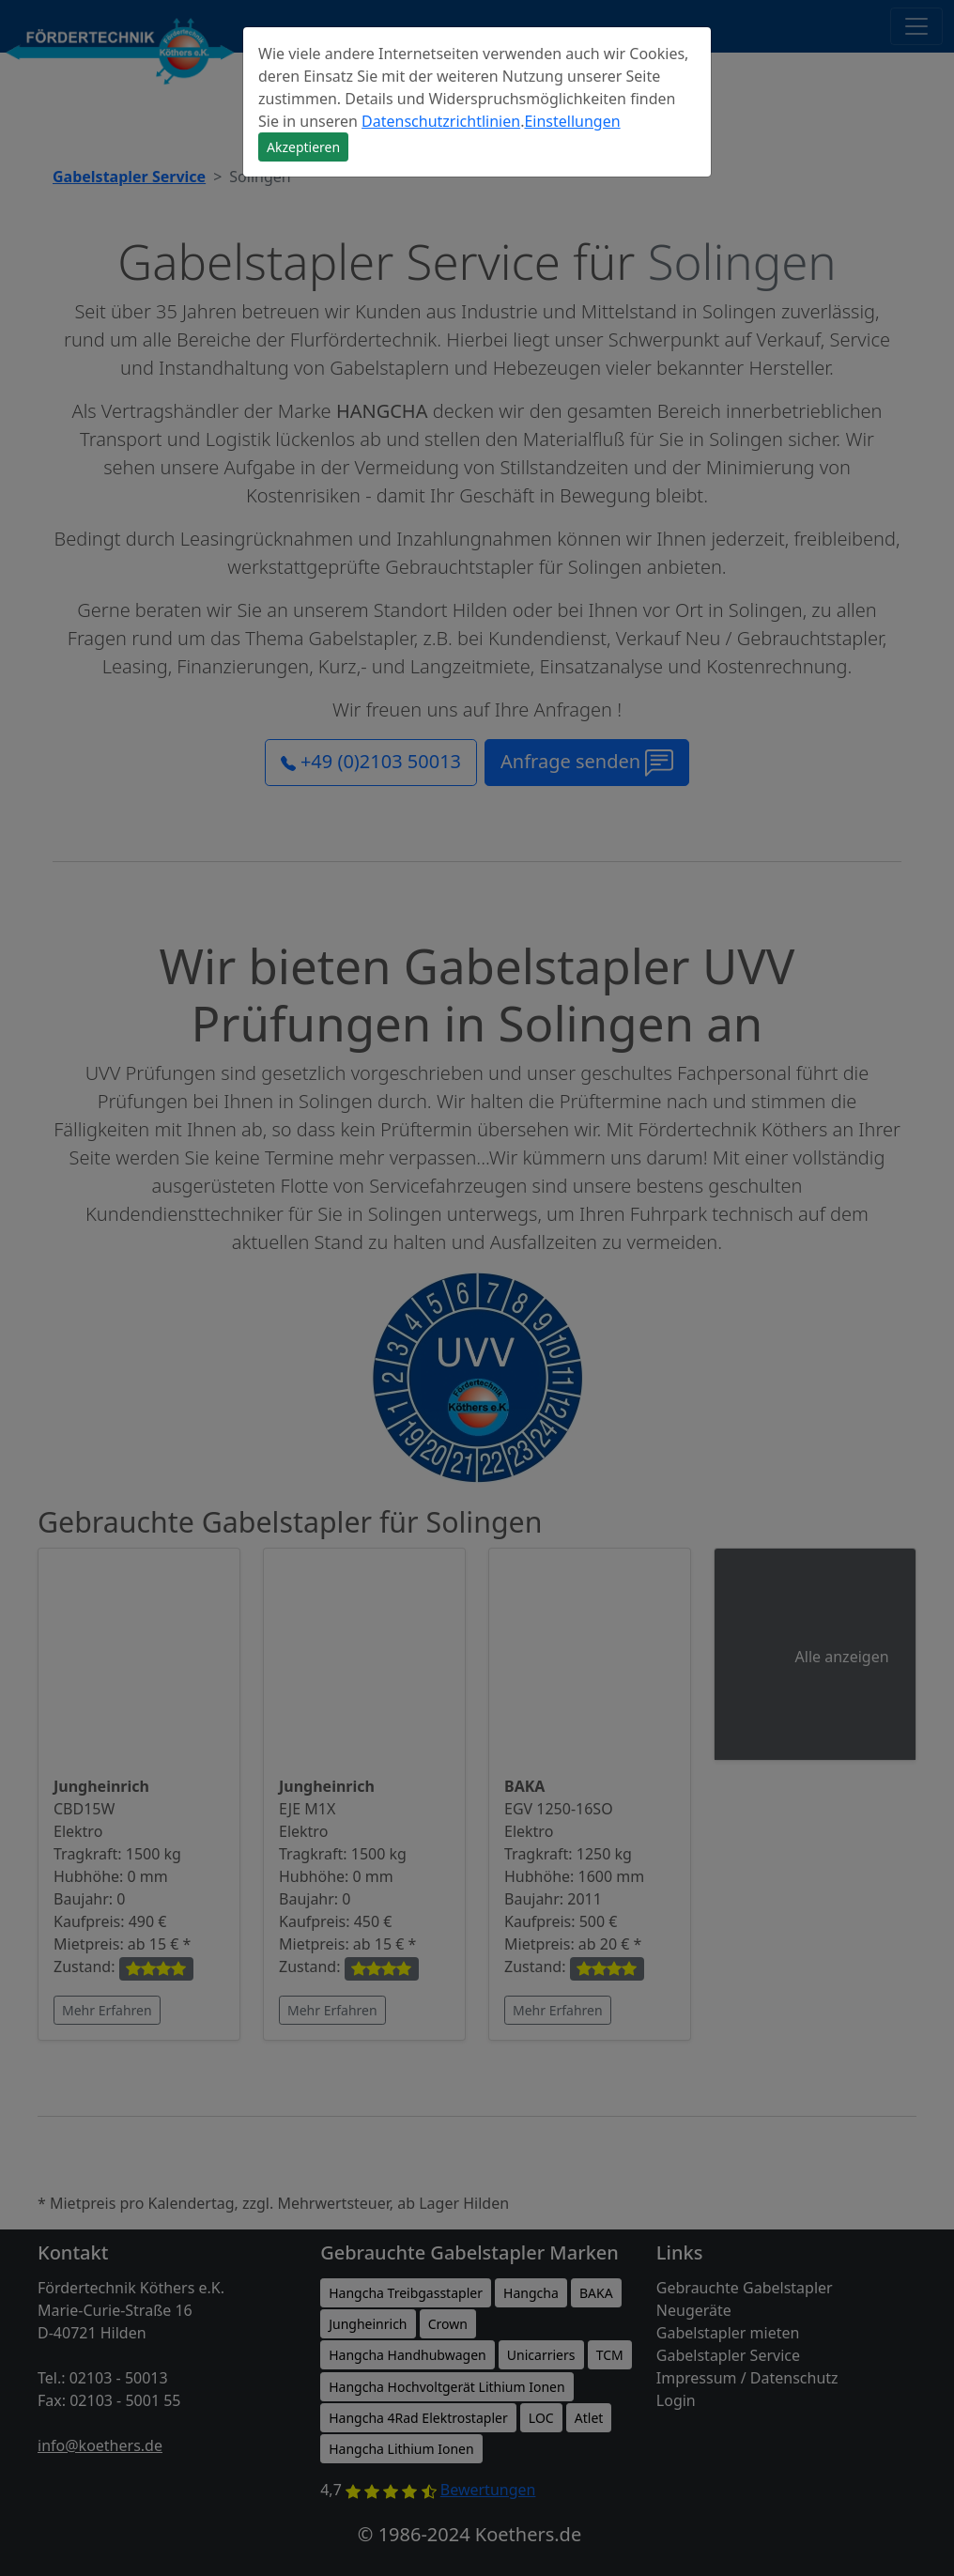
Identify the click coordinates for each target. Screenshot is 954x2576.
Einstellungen (572, 121)
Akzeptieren (303, 147)
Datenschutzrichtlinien (441, 121)
